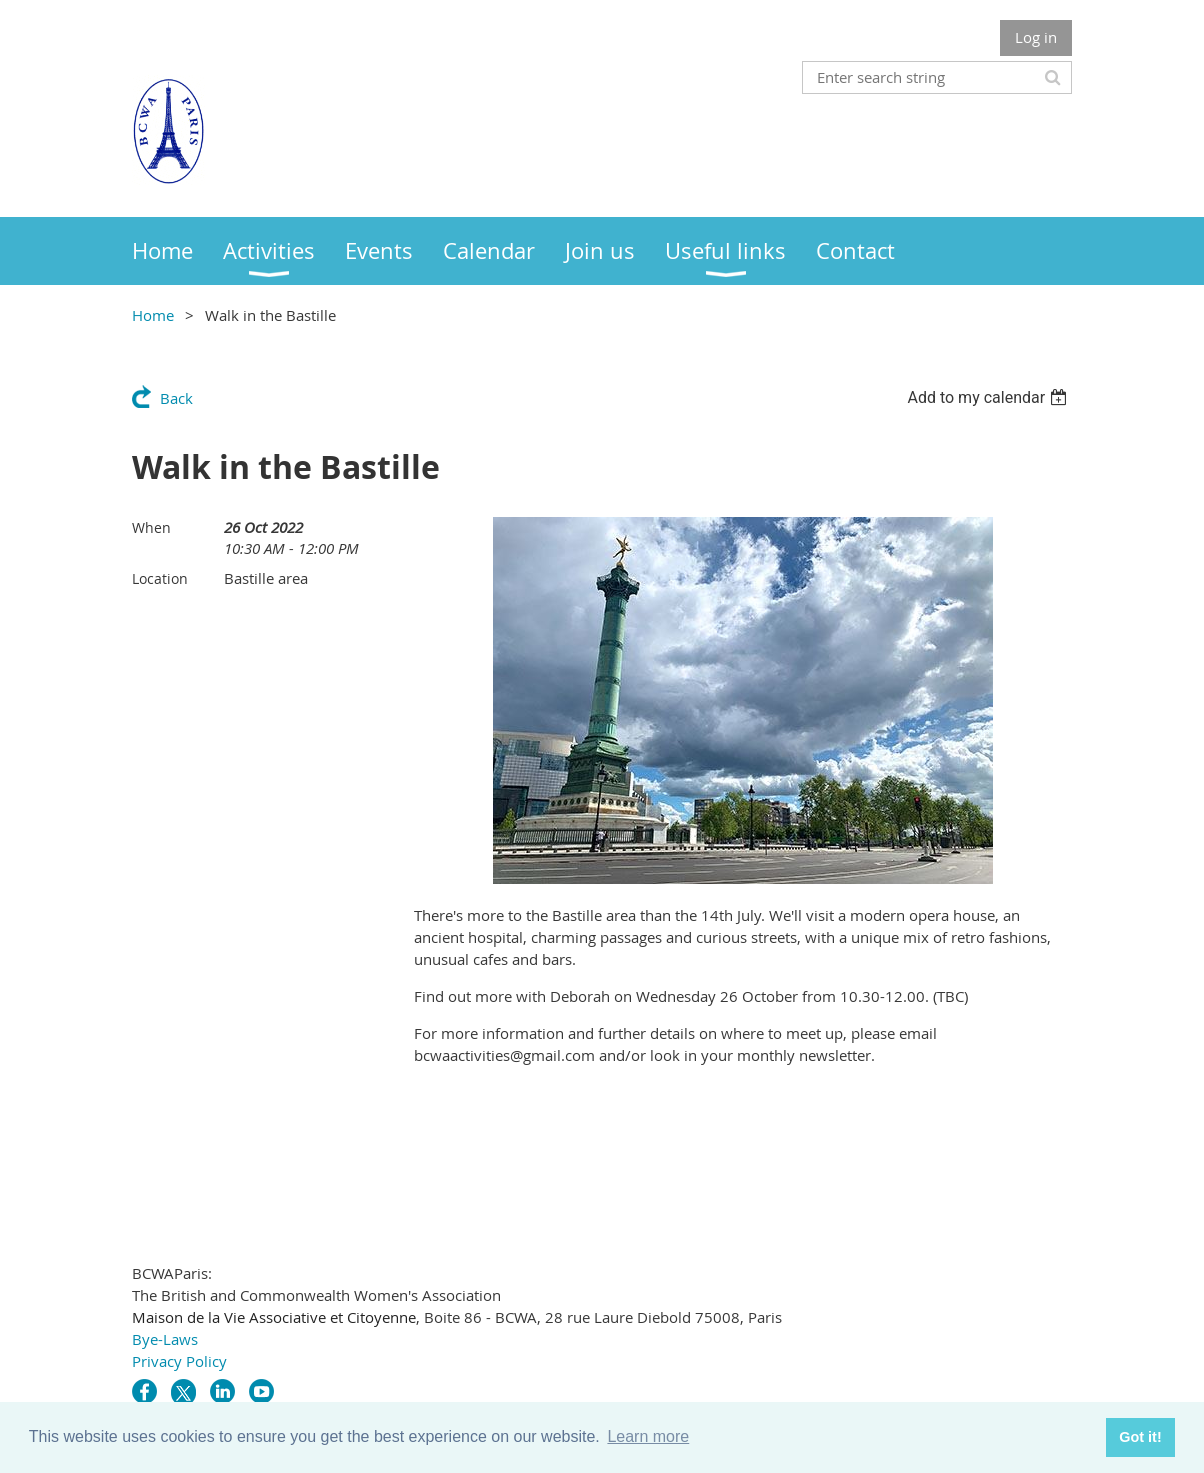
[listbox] (989, 397)
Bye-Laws (165, 1339)
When (151, 527)
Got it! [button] (1140, 1437)
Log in (1036, 37)
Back (176, 398)
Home (153, 315)
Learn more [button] (648, 1436)
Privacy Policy (179, 1361)
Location (160, 578)
